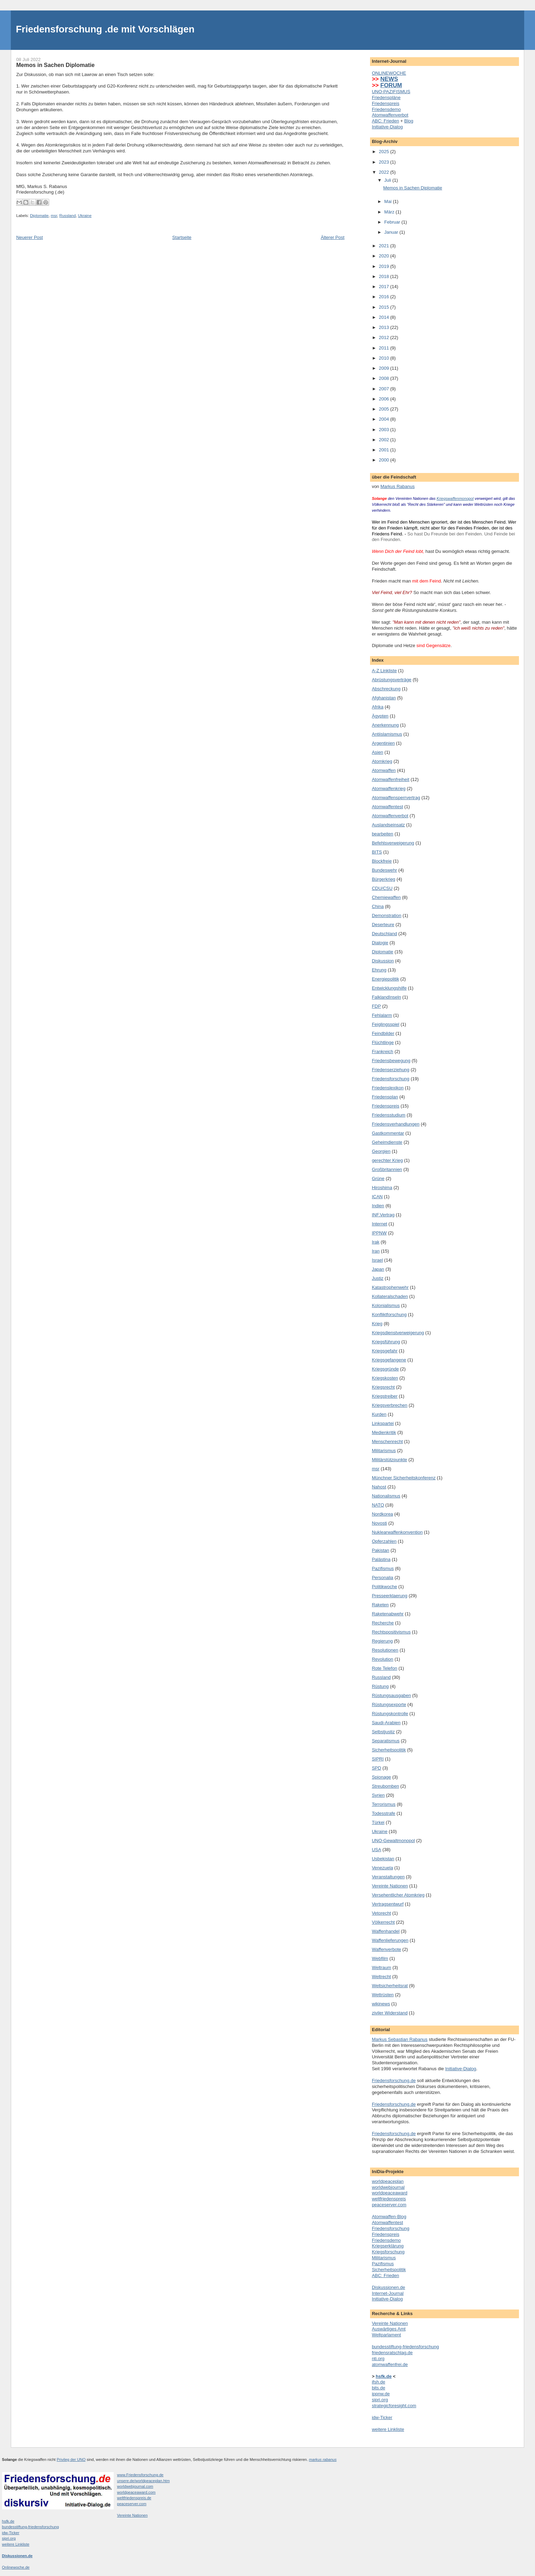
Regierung (382, 1641)
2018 (384, 276)
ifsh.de (378, 2382)
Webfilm (380, 1958)
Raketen (380, 1604)
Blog (408, 120)
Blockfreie (382, 861)
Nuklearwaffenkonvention (397, 1532)
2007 (384, 388)
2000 (384, 460)
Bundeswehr (384, 870)
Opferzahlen (384, 1541)
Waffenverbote (386, 1949)
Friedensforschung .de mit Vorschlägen (105, 29)
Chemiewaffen (386, 897)
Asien (377, 752)
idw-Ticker (382, 2417)
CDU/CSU (382, 888)
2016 (384, 296)
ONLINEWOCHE (389, 73)
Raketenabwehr (388, 1613)
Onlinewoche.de (16, 2567)
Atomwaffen (383, 770)
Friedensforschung (390, 1078)
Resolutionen (385, 1650)
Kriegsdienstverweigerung (398, 1332)
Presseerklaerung (389, 1595)
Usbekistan (383, 1858)
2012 (384, 337)
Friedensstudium (388, 1115)
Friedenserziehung (390, 1069)
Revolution (382, 1659)
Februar (392, 222)
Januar (391, 232)
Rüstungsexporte (389, 1704)
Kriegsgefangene (389, 1359)
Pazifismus (383, 1568)
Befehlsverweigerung (393, 843)
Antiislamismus (387, 734)
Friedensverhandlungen (396, 1124)
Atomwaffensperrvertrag (396, 797)
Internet (379, 1223)
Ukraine (84, 215)
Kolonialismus (386, 1305)
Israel (377, 1260)
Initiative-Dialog (387, 126)
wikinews (381, 2003)
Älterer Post (333, 237)
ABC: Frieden (385, 120)
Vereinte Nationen (390, 1885)
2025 (384, 151)
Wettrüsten (383, 1994)
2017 (384, 286)
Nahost (379, 1486)
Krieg (377, 1323)
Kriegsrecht (383, 1387)
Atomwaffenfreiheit (390, 779)
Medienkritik (384, 1432)
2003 (384, 429)
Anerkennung (385, 725)
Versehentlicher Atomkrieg (398, 1895)
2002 (384, 439)
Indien (378, 1205)
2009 (384, 368)
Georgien (381, 1151)
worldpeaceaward (389, 2192)
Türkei (378, 1822)
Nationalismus (386, 1496)
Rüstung (380, 1686)
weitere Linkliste (388, 2429)
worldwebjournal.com (135, 2486)
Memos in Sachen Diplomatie (412, 187)
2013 (384, 327)
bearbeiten (382, 833)
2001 (384, 449)
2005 (384, 409)
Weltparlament (386, 2334)
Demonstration (386, 915)
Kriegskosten (385, 1378)
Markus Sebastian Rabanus (400, 2039)
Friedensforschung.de (394, 2080)
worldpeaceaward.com (136, 2492)
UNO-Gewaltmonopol (393, 1840)
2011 (384, 348)
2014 (384, 317)
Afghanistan (384, 697)
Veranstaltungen (388, 1876)
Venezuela (382, 1867)
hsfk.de (8, 2521)
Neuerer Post (29, 237)
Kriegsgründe (385, 1369)
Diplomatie (39, 215)
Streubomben (385, 1786)
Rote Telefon (384, 1668)
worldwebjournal (388, 2187)
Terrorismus (383, 1804)
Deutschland (384, 933)
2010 (384, 358)
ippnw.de (381, 2393)
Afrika (377, 706)
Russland (67, 215)
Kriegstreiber (385, 1396)
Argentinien (383, 743)
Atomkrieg (382, 761)
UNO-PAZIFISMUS (391, 91)
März (390, 212)
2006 (384, 398)
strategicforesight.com (394, 2405)
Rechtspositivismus (391, 1632)
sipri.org (380, 2399)
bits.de (378, 2387)
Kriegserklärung (388, 2245)
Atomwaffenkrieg (389, 788)
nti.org (378, 2358)
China (378, 906)
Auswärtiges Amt (389, 2328)
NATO (378, 1505)
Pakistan (380, 1550)
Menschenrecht (387, 1441)
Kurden (379, 1414)
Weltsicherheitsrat (390, 1985)
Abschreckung (386, 688)
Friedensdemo (386, 109)
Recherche (383, 1622)
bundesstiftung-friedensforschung (405, 2346)
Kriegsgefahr (385, 1350)
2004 (384, 419)
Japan (378, 1269)
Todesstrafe (383, 1813)
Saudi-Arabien (386, 1722)
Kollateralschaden (390, 1296)
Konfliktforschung (389, 1314)
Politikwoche (384, 1586)
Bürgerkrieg (383, 879)
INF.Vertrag (383, 1214)
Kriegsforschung (388, 2251)
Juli (388, 180)
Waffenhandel (386, 1931)
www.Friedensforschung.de (140, 2475)
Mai (388, 201)
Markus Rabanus (397, 486)
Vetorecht (381, 1913)
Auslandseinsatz (388, 824)
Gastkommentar (388, 1133)
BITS (377, 852)
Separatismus (385, 1740)
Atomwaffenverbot (390, 115)
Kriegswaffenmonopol (455, 498)
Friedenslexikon (388, 1087)
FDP (376, 1006)
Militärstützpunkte (389, 1459)
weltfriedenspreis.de (134, 2498)
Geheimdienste (387, 1142)
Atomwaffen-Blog (389, 2216)
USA (376, 1849)
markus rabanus (323, 2459)
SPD (376, 1768)
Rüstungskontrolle (390, 1713)
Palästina (381, 1559)
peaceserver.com (389, 2204)
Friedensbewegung (391, 1060)
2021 (384, 245)
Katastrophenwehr (390, 1287)
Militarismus (384, 1450)
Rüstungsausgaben (391, 1695)
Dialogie (380, 942)
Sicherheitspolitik (389, 1749)
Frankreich (382, 1051)
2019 (384, 266)
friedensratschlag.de (392, 2352)
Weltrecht (381, 1976)
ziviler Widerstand (390, 2012)
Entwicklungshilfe (389, 988)
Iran (375, 1251)
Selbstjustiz (383, 1731)
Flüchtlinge (383, 1042)
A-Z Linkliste (384, 670)
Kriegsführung (386, 1341)
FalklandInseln (386, 997)
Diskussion (383, 960)
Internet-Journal (388, 2293)
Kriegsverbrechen (389, 1405)
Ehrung (379, 969)
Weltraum (381, 1967)
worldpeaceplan (388, 2181)
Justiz (377, 1278)
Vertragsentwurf (388, 1904)
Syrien (378, 1795)
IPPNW (379, 1233)
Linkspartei (383, 1423)
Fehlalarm (382, 1015)
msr (54, 215)
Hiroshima (382, 1187)
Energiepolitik (385, 979)
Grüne (378, 1178)
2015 (384, 307)
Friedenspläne (386, 97)
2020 (384, 255)
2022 (384, 172)
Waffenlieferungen (390, 1940)
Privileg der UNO (71, 2459)
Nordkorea (382, 1514)
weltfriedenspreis (389, 2198)
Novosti (379, 1523)
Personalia (382, 1577)
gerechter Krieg (387, 1160)
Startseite (181, 237)
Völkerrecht (383, 1922)
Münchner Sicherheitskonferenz (404, 1477)
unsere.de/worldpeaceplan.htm (143, 2481)
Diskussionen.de (388, 2287)
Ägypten (380, 716)
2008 (384, 378)
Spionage (381, 1777)
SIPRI (378, 1759)
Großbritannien (387, 1169)
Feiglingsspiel (385, 1024)
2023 (384, 162)
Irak (375, 1242)
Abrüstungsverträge (391, 679)
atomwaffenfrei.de (390, 2364)
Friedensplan (385, 1096)
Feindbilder (383, 1033)
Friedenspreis (385, 103)
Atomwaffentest (387, 806)
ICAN (377, 1196)
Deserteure (383, 924)
